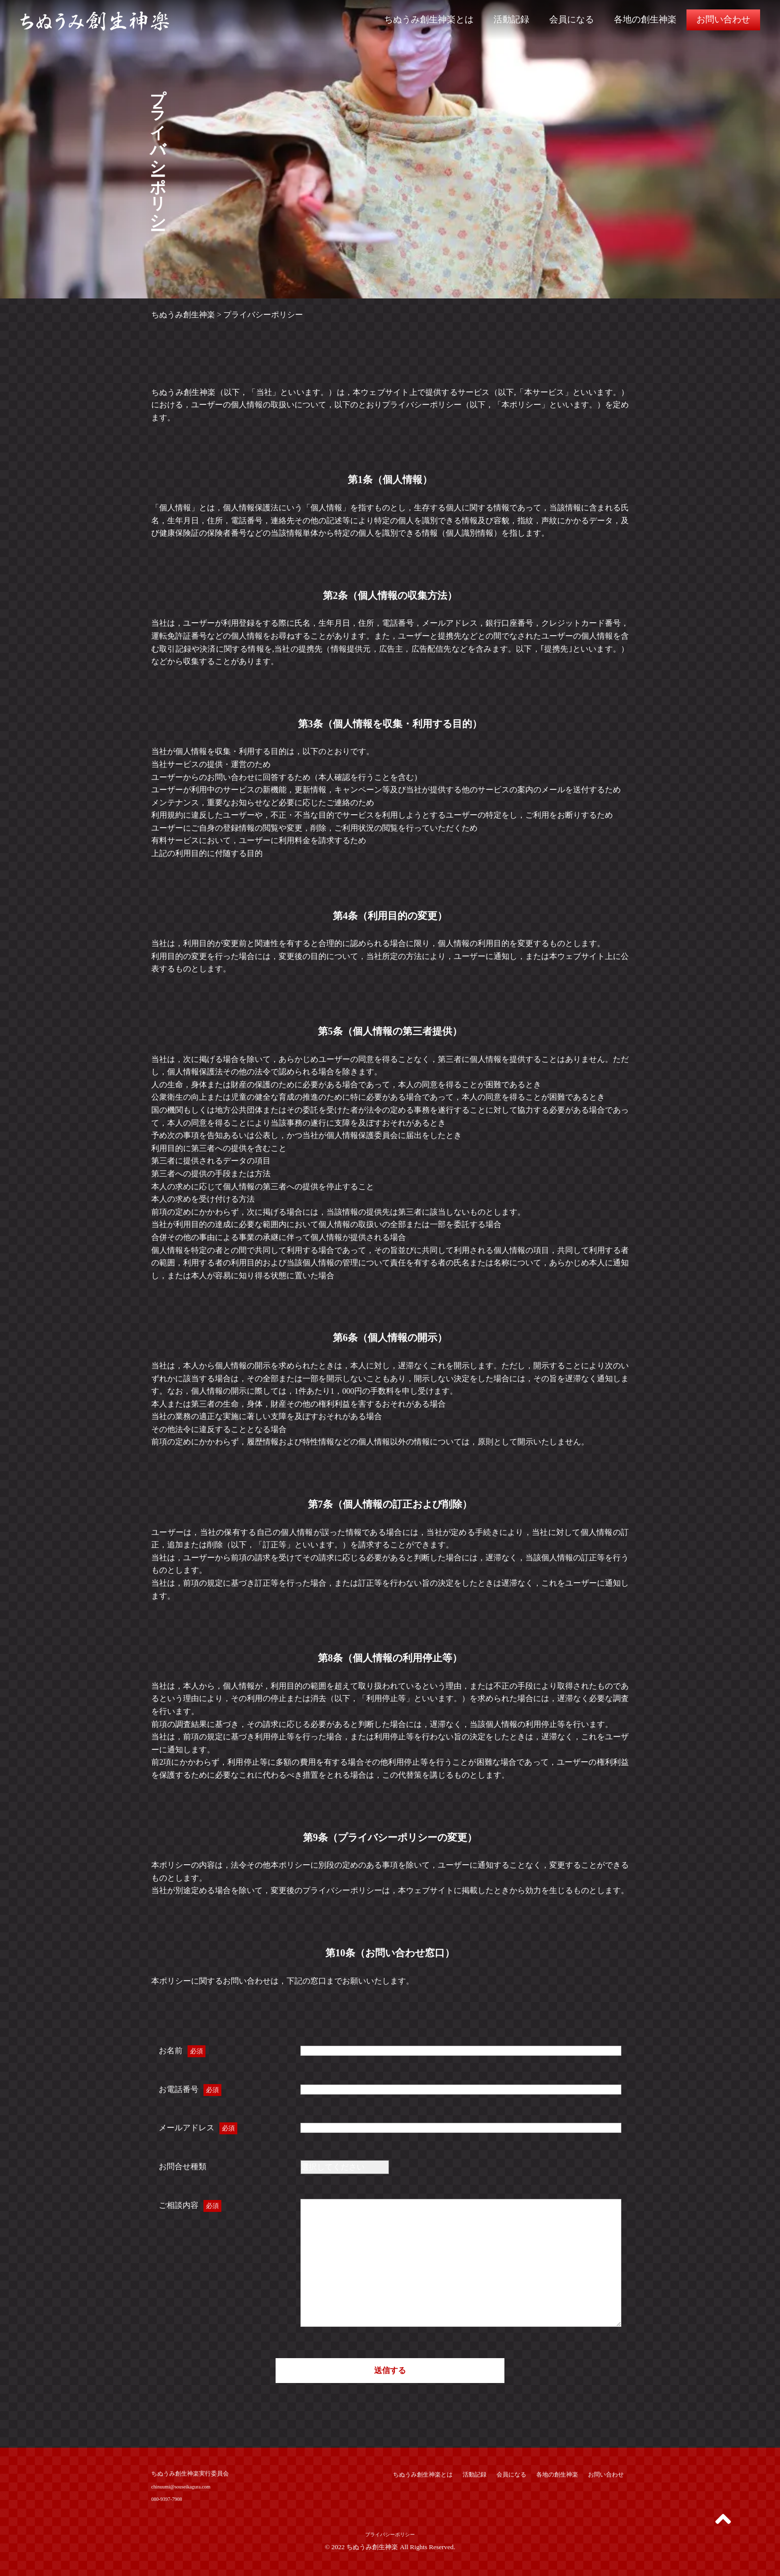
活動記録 (511, 19)
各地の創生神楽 (645, 19)
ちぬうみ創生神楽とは (429, 19)
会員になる (571, 19)
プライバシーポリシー (390, 2534)
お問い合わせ (723, 19)
